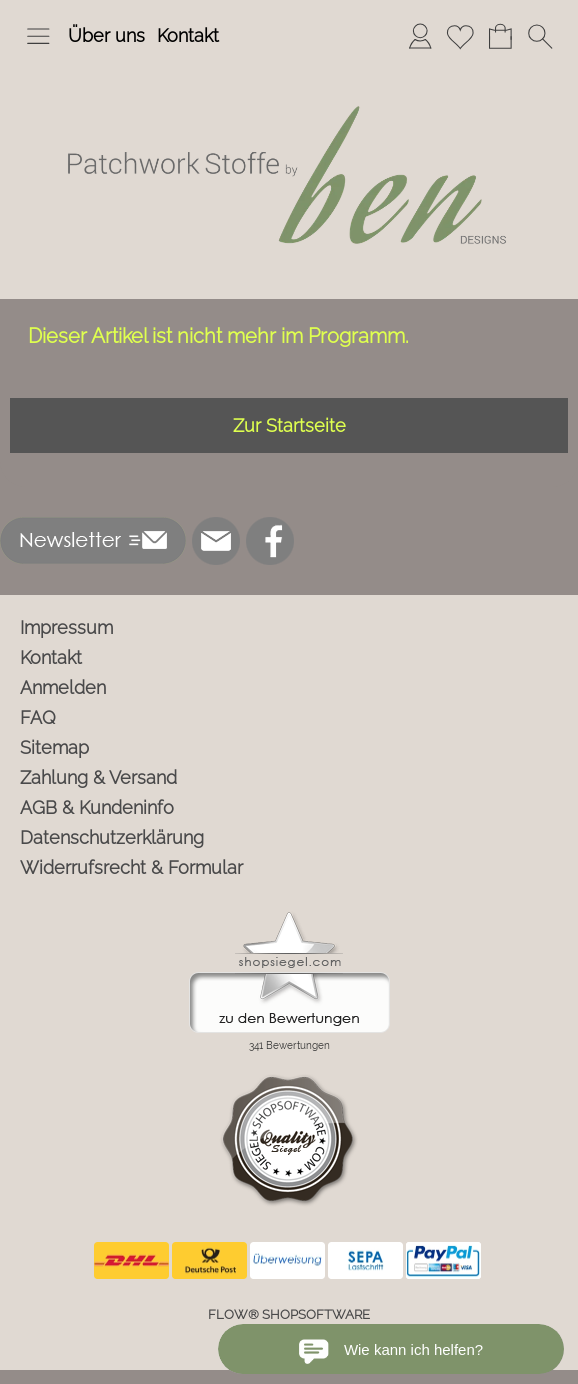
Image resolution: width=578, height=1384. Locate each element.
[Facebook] (270, 541)
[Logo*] (289, 69)
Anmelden (63, 687)
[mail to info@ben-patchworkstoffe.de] (216, 541)
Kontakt (188, 35)
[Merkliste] (460, 36)
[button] (38, 36)
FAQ (38, 717)
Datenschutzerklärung (112, 837)
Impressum (66, 627)
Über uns (106, 35)
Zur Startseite (289, 425)
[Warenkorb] (500, 36)
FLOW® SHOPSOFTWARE (289, 1314)
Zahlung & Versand (98, 777)
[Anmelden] (420, 36)
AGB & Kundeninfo (97, 807)
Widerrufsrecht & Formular (131, 867)
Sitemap (54, 747)
